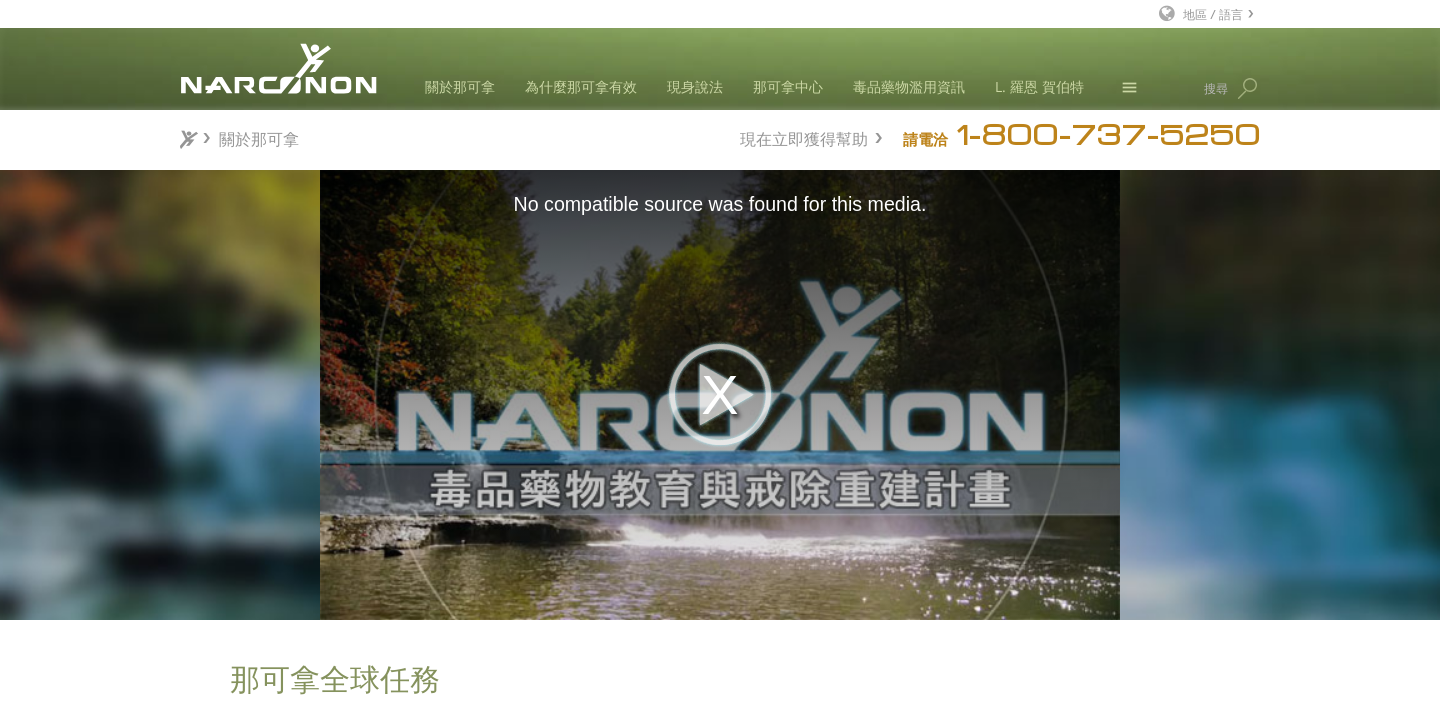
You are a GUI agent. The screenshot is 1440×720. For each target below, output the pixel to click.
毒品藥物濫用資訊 (909, 86)
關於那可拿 (460, 86)
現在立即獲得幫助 (804, 136)
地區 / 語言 (1213, 13)
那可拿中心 (788, 86)
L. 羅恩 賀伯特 (1039, 86)
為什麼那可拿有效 (581, 86)
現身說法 (695, 86)
